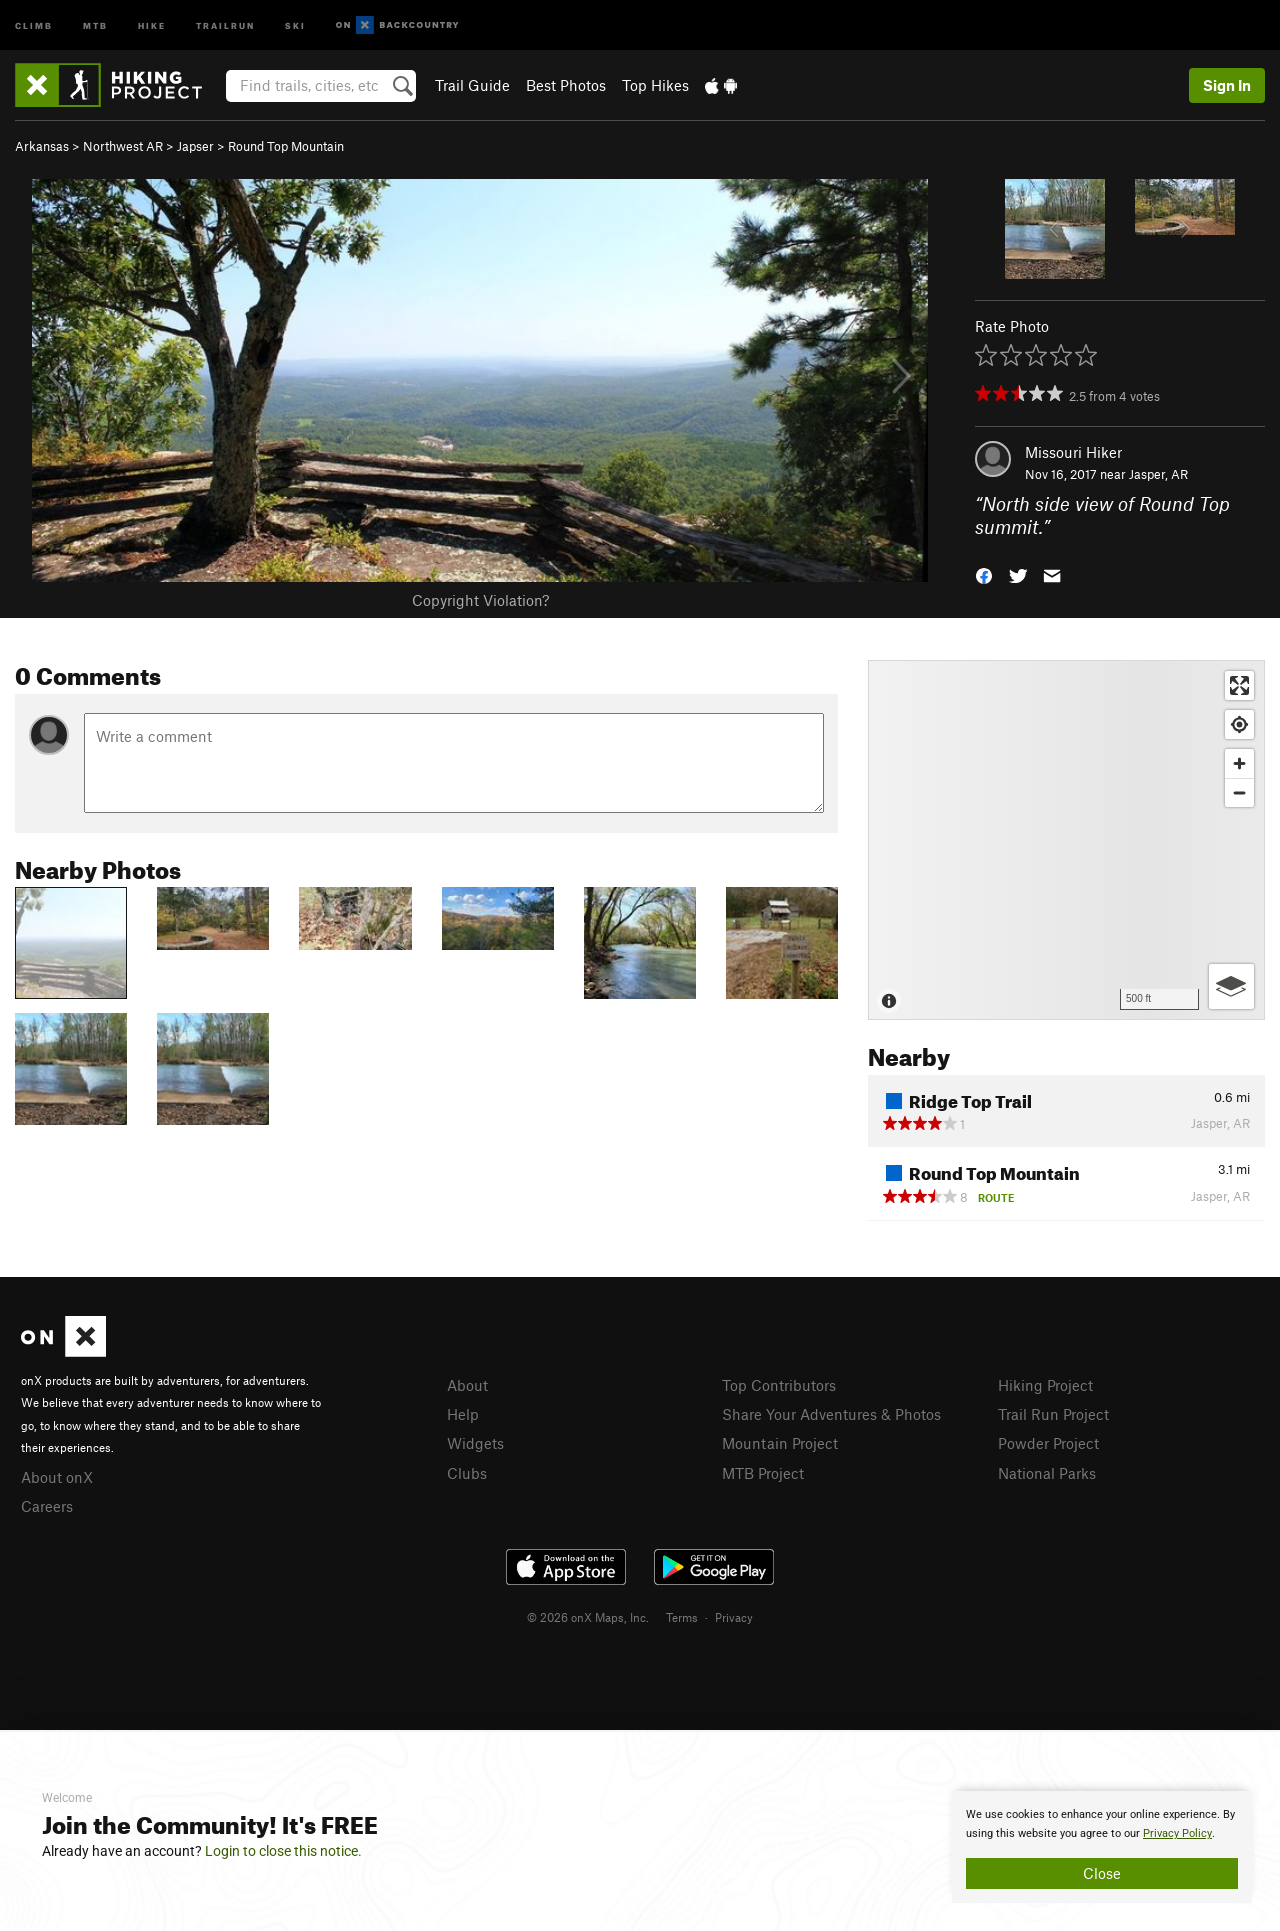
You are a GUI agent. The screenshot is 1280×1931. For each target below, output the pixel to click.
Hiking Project (1045, 1385)
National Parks (1047, 1473)
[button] (984, 573)
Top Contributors (779, 1385)
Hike (152, 24)
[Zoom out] (1239, 792)
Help (463, 1414)
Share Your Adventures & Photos (831, 1414)
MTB (95, 24)
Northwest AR (123, 146)
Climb (34, 24)
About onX (57, 1477)
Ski (295, 24)
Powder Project (1048, 1443)
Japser (195, 146)
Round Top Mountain (286, 146)
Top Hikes (655, 85)
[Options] (1231, 986)
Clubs (467, 1473)
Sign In (1227, 85)
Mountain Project (780, 1443)
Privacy (734, 1617)
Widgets (475, 1443)
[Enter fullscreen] (1239, 685)
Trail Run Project (1053, 1414)
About (467, 1385)
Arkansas (42, 146)
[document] (1102, 1847)
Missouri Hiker (1073, 452)
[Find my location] (1239, 724)
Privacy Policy (1177, 1833)
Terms (682, 1617)
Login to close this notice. (283, 1851)
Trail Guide (472, 85)
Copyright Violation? (480, 600)
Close (1102, 1873)
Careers (47, 1506)
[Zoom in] (1239, 763)
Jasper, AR (1158, 474)
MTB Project (763, 1473)
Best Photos (566, 85)
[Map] (1066, 840)
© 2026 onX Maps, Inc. (588, 1617)
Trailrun (225, 24)
